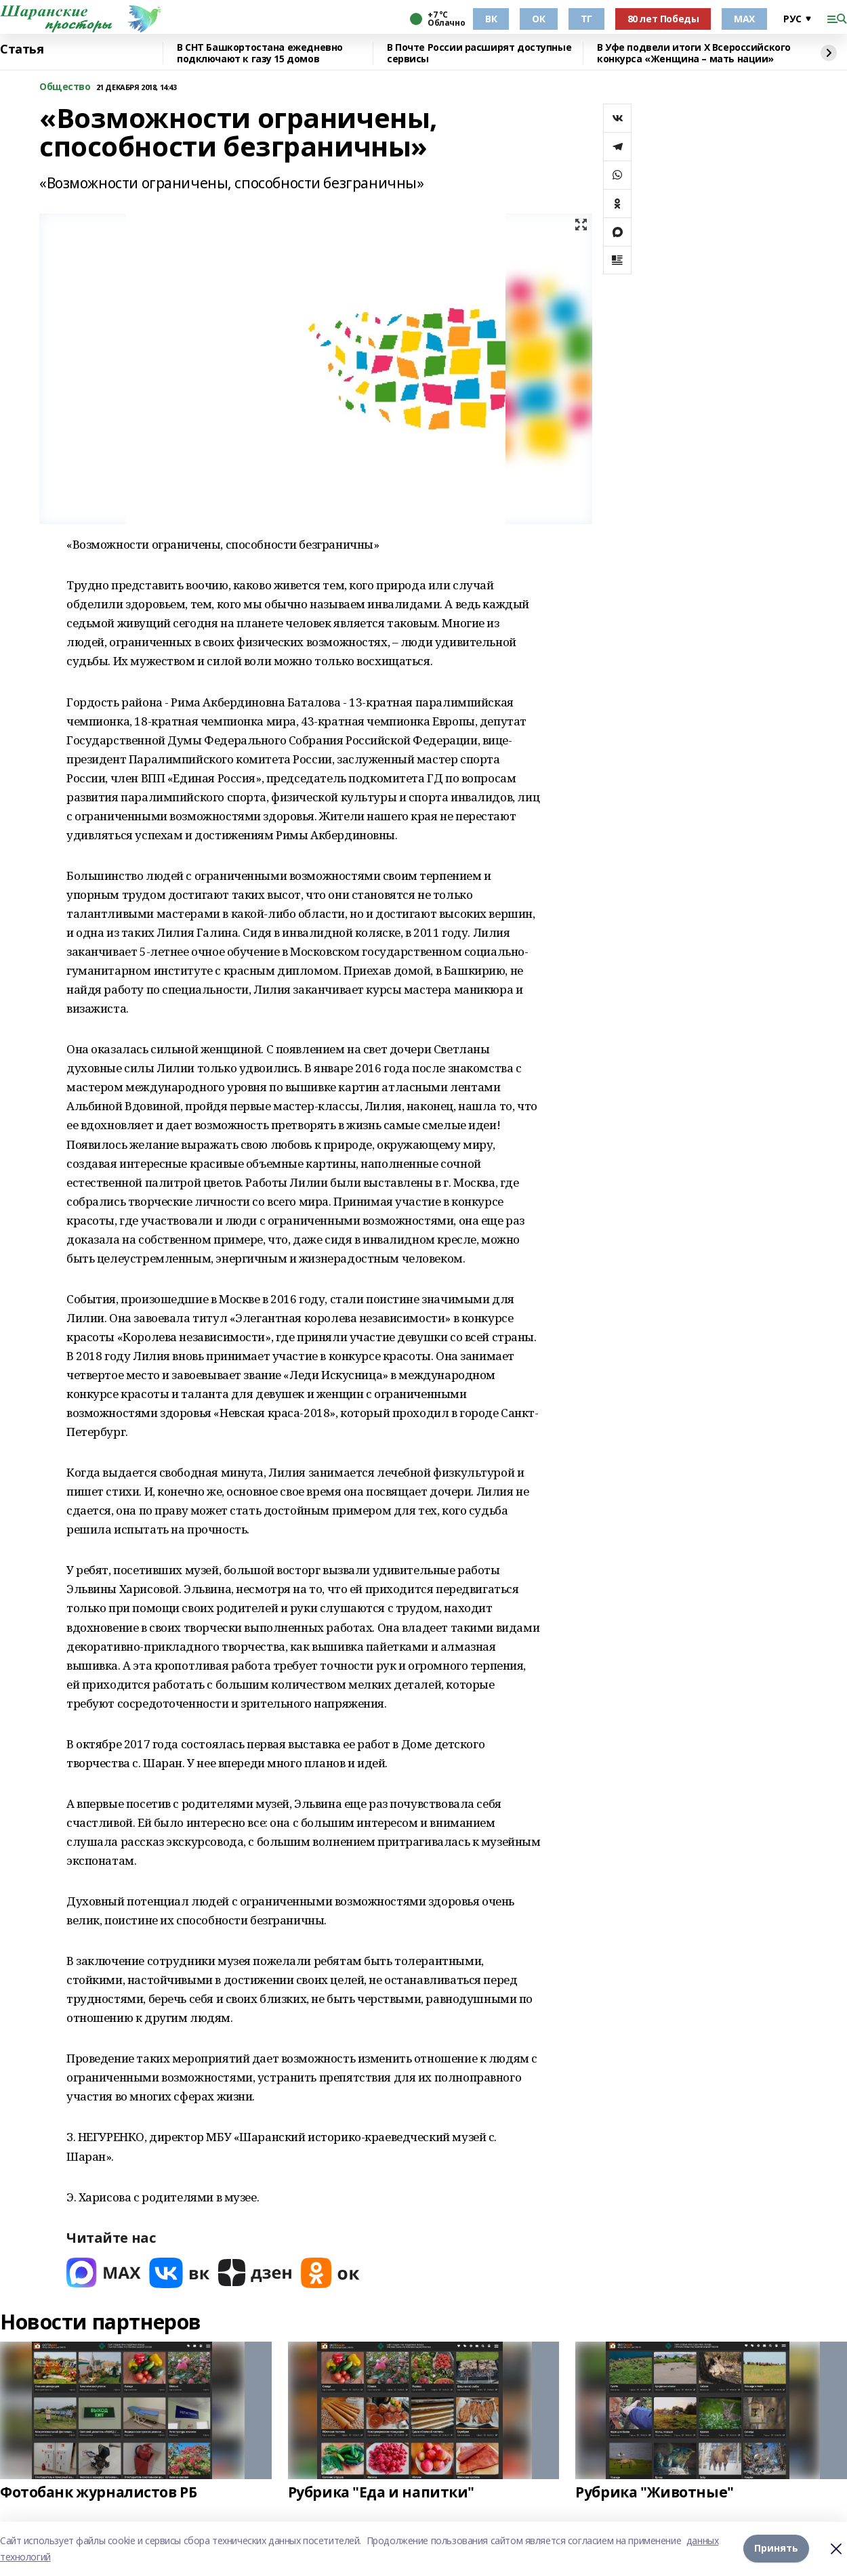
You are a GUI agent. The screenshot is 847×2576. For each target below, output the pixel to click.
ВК (491, 18)
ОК (538, 18)
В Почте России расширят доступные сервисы (479, 53)
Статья (21, 49)
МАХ (744, 18)
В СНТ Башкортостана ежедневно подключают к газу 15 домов (260, 53)
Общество (65, 87)
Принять (776, 2548)
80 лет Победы (663, 18)
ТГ (586, 18)
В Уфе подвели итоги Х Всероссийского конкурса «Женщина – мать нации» (694, 53)
